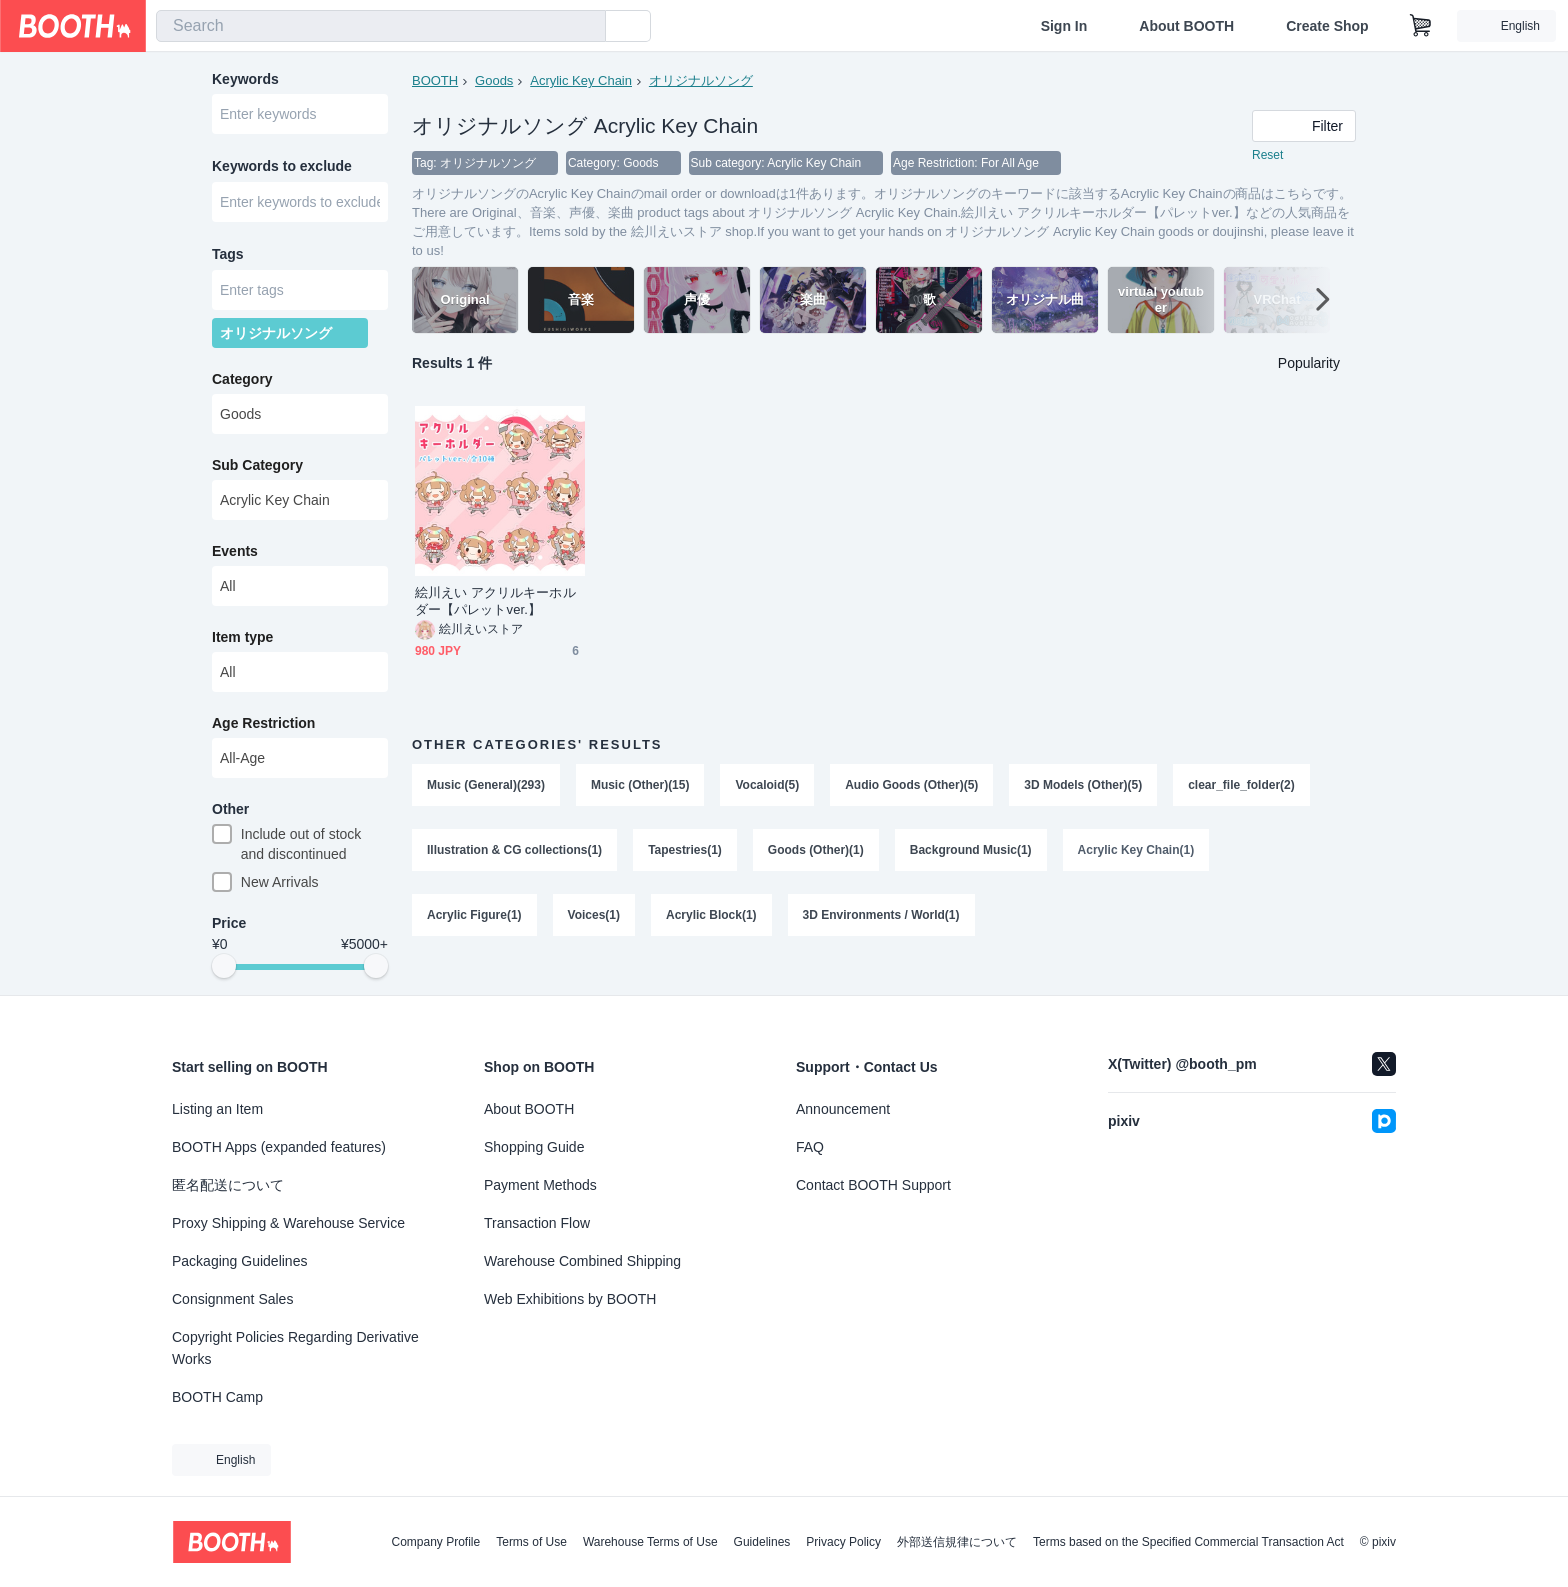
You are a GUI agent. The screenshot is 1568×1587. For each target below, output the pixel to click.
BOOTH (435, 80)
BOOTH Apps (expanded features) (279, 1147)
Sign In (1064, 26)
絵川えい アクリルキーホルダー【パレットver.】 (495, 602)
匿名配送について (228, 1185)
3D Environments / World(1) (881, 918)
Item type (242, 641)
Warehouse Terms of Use (650, 1542)
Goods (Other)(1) (816, 852)
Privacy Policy (843, 1542)
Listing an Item (217, 1109)
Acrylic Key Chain (581, 80)
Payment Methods (540, 1185)
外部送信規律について (957, 1542)
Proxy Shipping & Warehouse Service (288, 1223)
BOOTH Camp (217, 1397)
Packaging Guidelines (239, 1261)
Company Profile (435, 1542)
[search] (586, 27)
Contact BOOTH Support (873, 1185)
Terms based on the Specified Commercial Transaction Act (1188, 1542)
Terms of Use (531, 1542)
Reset (1267, 156)
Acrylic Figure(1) (474, 918)
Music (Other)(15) (640, 786)
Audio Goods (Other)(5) (912, 786)
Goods (494, 80)
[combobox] (381, 26)
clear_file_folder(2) (1242, 786)
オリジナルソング (701, 80)
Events (235, 555)
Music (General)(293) (486, 786)
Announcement (843, 1109)
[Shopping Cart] (1421, 26)
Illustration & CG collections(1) (514, 852)
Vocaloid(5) (768, 786)
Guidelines (762, 1542)
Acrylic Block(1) (711, 918)
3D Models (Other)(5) (1084, 786)
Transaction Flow (537, 1223)
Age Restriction (263, 727)
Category (242, 383)
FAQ (810, 1147)
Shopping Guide (534, 1147)
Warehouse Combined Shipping (582, 1261)
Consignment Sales (232, 1299)
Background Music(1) (971, 852)
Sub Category (257, 469)
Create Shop (1327, 26)
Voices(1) (594, 918)
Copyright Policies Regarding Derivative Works (295, 1348)
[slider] (224, 972)
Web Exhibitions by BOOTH (570, 1299)
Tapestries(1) (685, 852)
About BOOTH (1186, 26)
